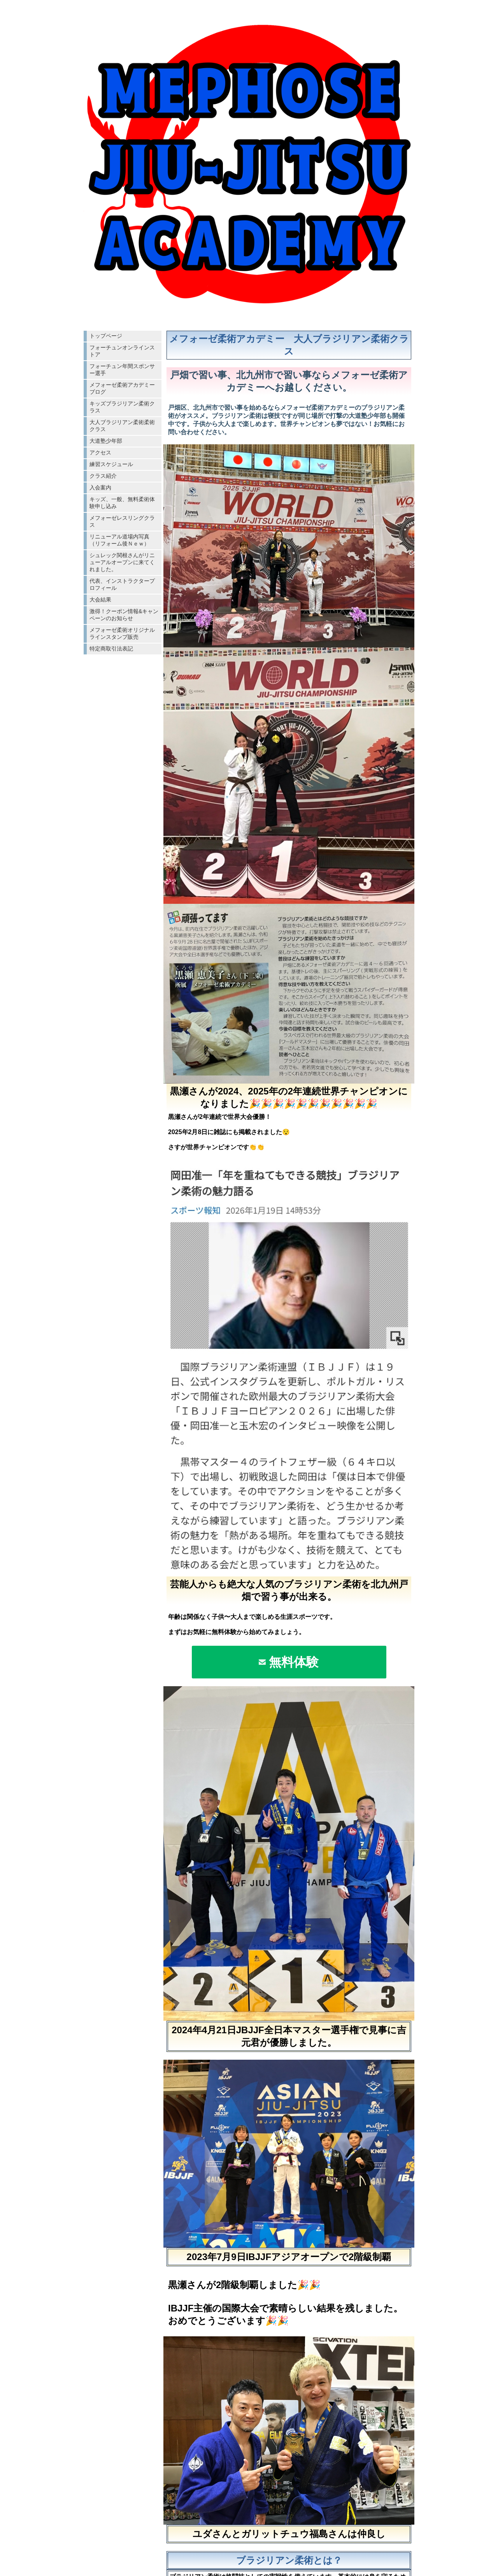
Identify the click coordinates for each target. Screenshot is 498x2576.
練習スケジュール (111, 464)
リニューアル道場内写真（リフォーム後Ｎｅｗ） (119, 540)
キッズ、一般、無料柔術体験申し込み (122, 502)
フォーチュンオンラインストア (122, 351)
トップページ (105, 336)
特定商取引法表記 (111, 648)
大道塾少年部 (105, 441)
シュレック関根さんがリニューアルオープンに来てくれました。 (122, 562)
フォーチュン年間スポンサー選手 (122, 369)
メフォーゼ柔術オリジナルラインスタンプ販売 (122, 633)
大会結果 (100, 599)
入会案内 (100, 487)
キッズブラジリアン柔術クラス (122, 407)
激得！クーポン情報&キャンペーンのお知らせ (123, 614)
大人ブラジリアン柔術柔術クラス (122, 425)
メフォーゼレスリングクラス (122, 521)
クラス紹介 (103, 476)
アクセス (100, 452)
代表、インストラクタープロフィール (122, 584)
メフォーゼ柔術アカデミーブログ (122, 388)
